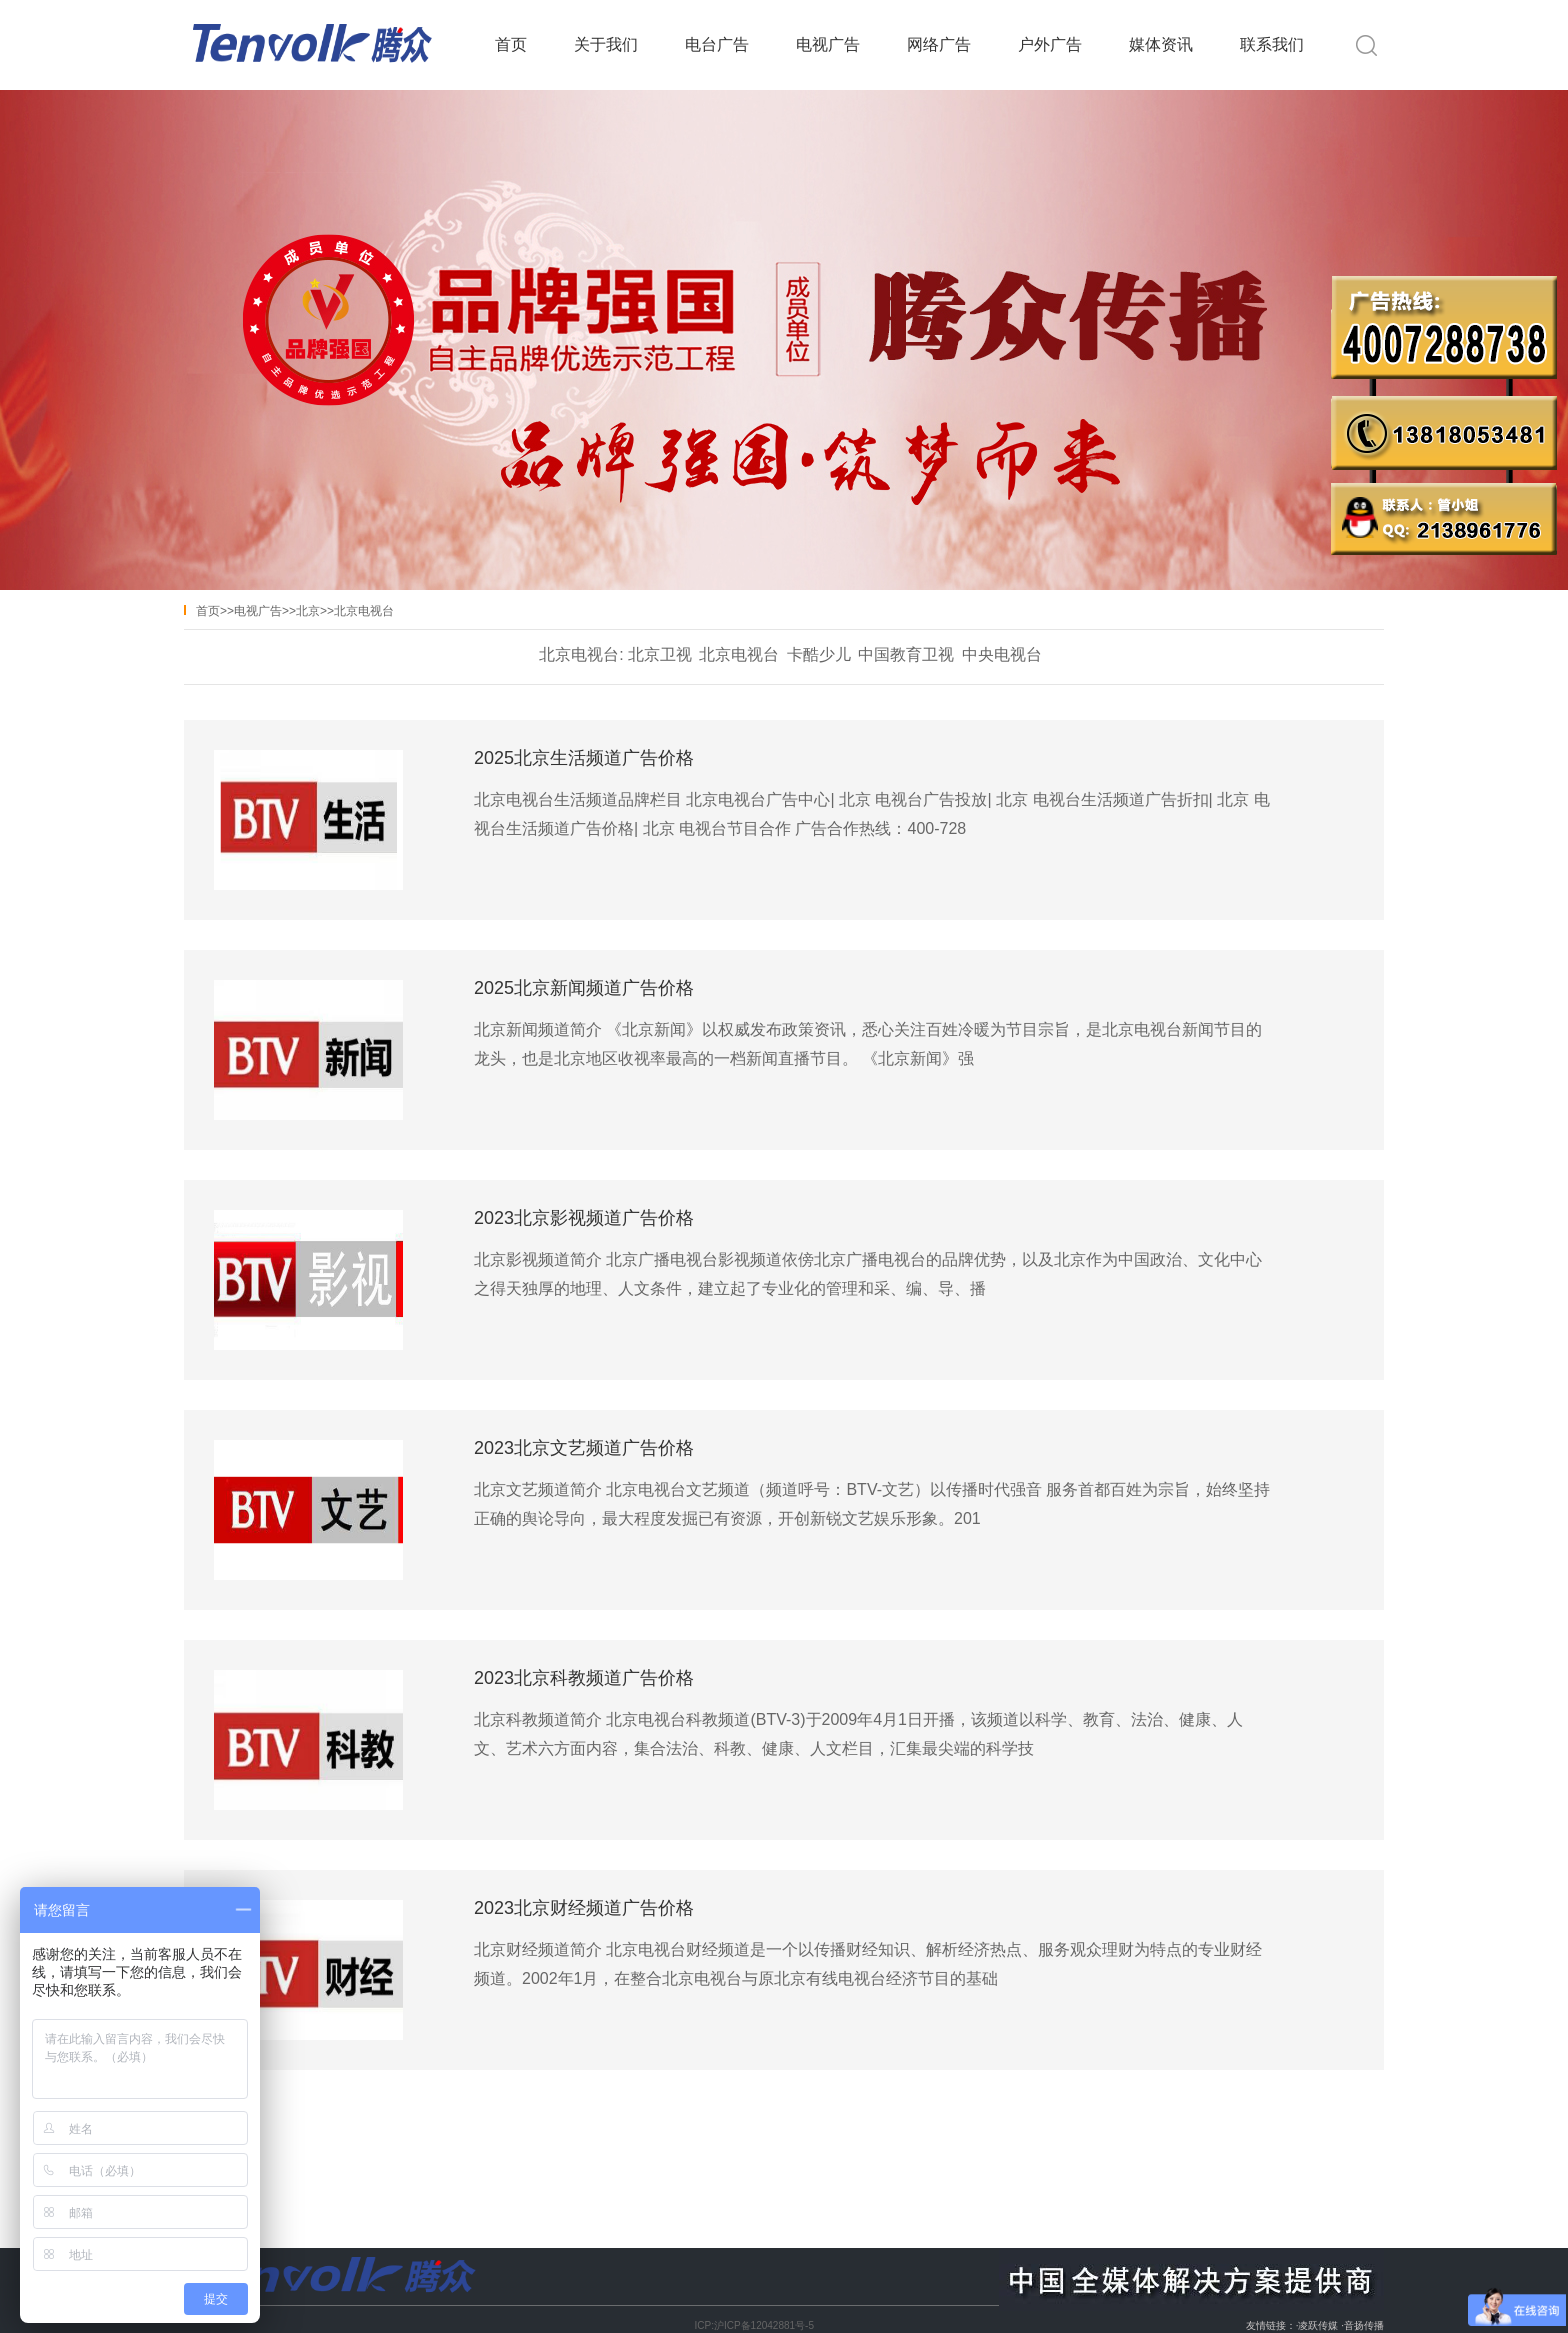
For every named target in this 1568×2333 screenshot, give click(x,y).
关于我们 (606, 44)
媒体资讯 (1161, 44)
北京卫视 (660, 654)
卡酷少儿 (819, 654)
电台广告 (717, 44)
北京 (308, 611)
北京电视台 (364, 611)
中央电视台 (1002, 654)
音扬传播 (1364, 2325)
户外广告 (1050, 44)
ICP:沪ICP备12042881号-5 (754, 2325)
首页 (511, 44)
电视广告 (828, 44)
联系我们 (1272, 44)
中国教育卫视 (906, 654)
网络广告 (939, 44)
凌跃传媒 (1318, 2325)
